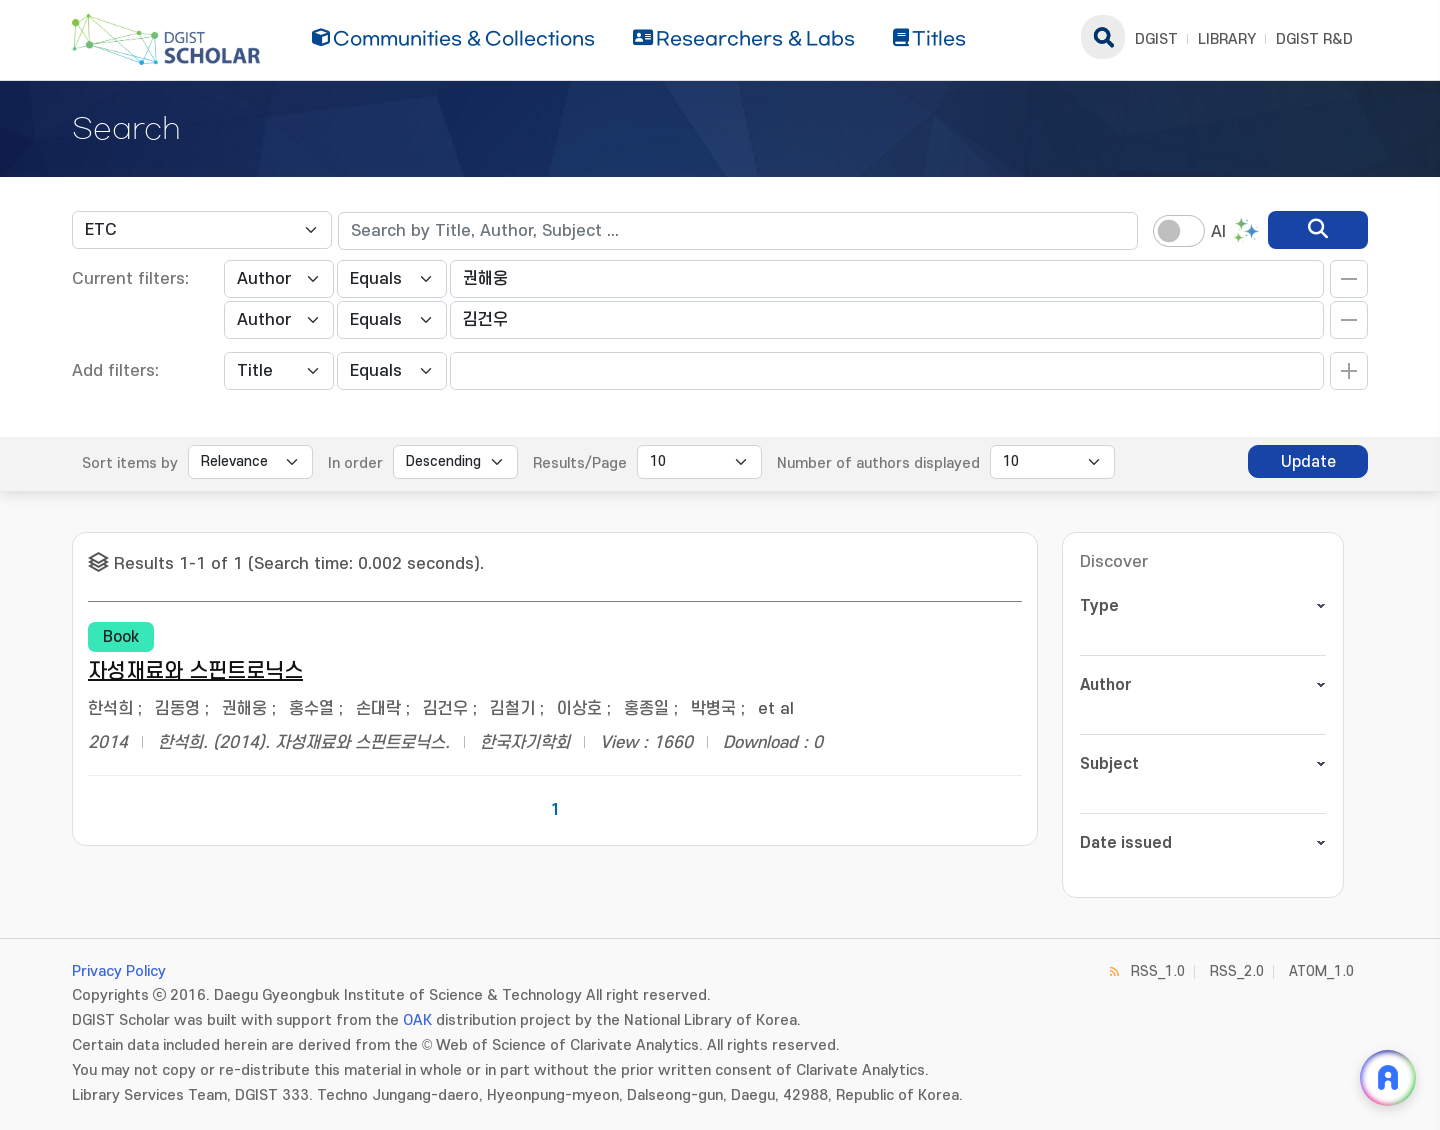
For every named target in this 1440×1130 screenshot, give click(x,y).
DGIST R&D (1314, 39)
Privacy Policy (119, 971)
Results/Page (580, 463)
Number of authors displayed (878, 463)
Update (1308, 462)
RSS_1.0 (1158, 971)
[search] (1318, 230)
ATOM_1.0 (1321, 971)
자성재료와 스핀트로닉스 (195, 671)
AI (1218, 232)
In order (355, 463)
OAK (417, 1020)
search (1103, 37)
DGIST (1156, 39)
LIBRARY (1227, 39)
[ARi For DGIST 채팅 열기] (1388, 1078)
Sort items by (130, 463)
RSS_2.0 (1237, 971)
